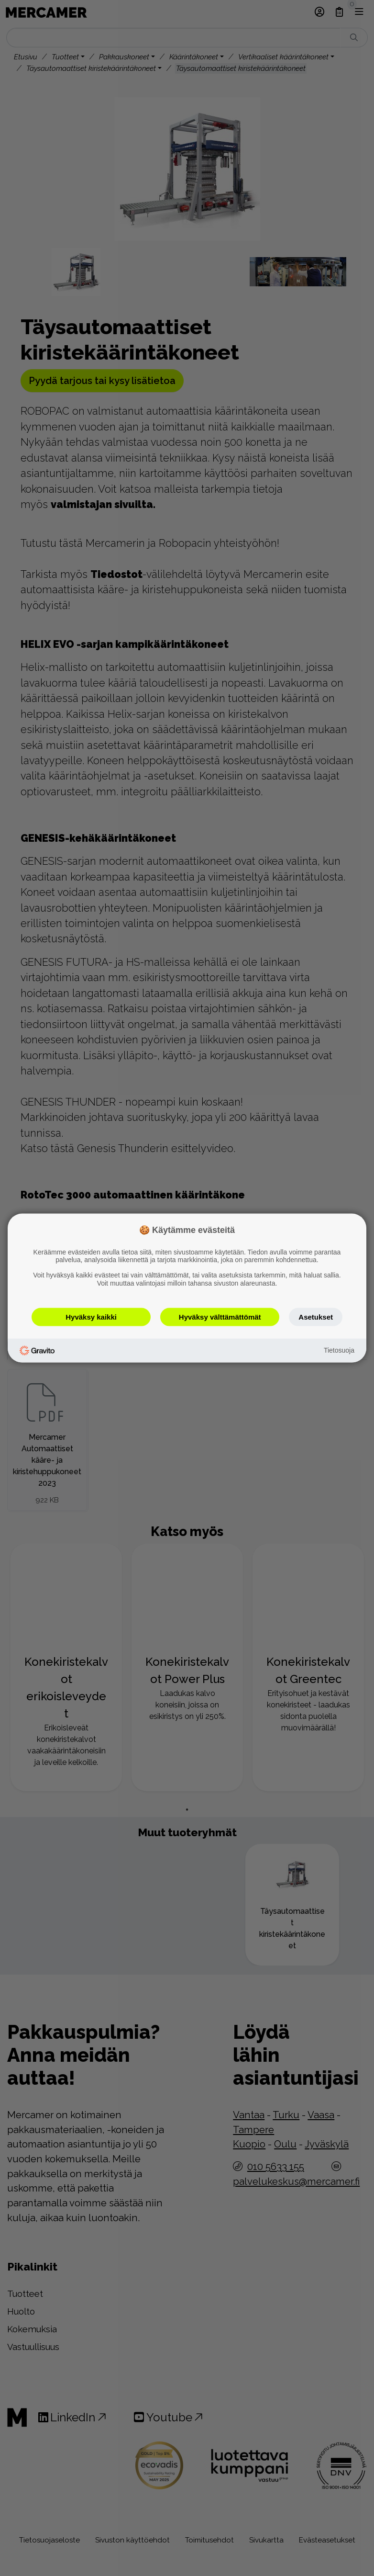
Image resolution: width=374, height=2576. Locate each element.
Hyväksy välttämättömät (220, 1316)
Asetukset (315, 1316)
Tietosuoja (339, 1350)
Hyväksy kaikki (91, 1316)
